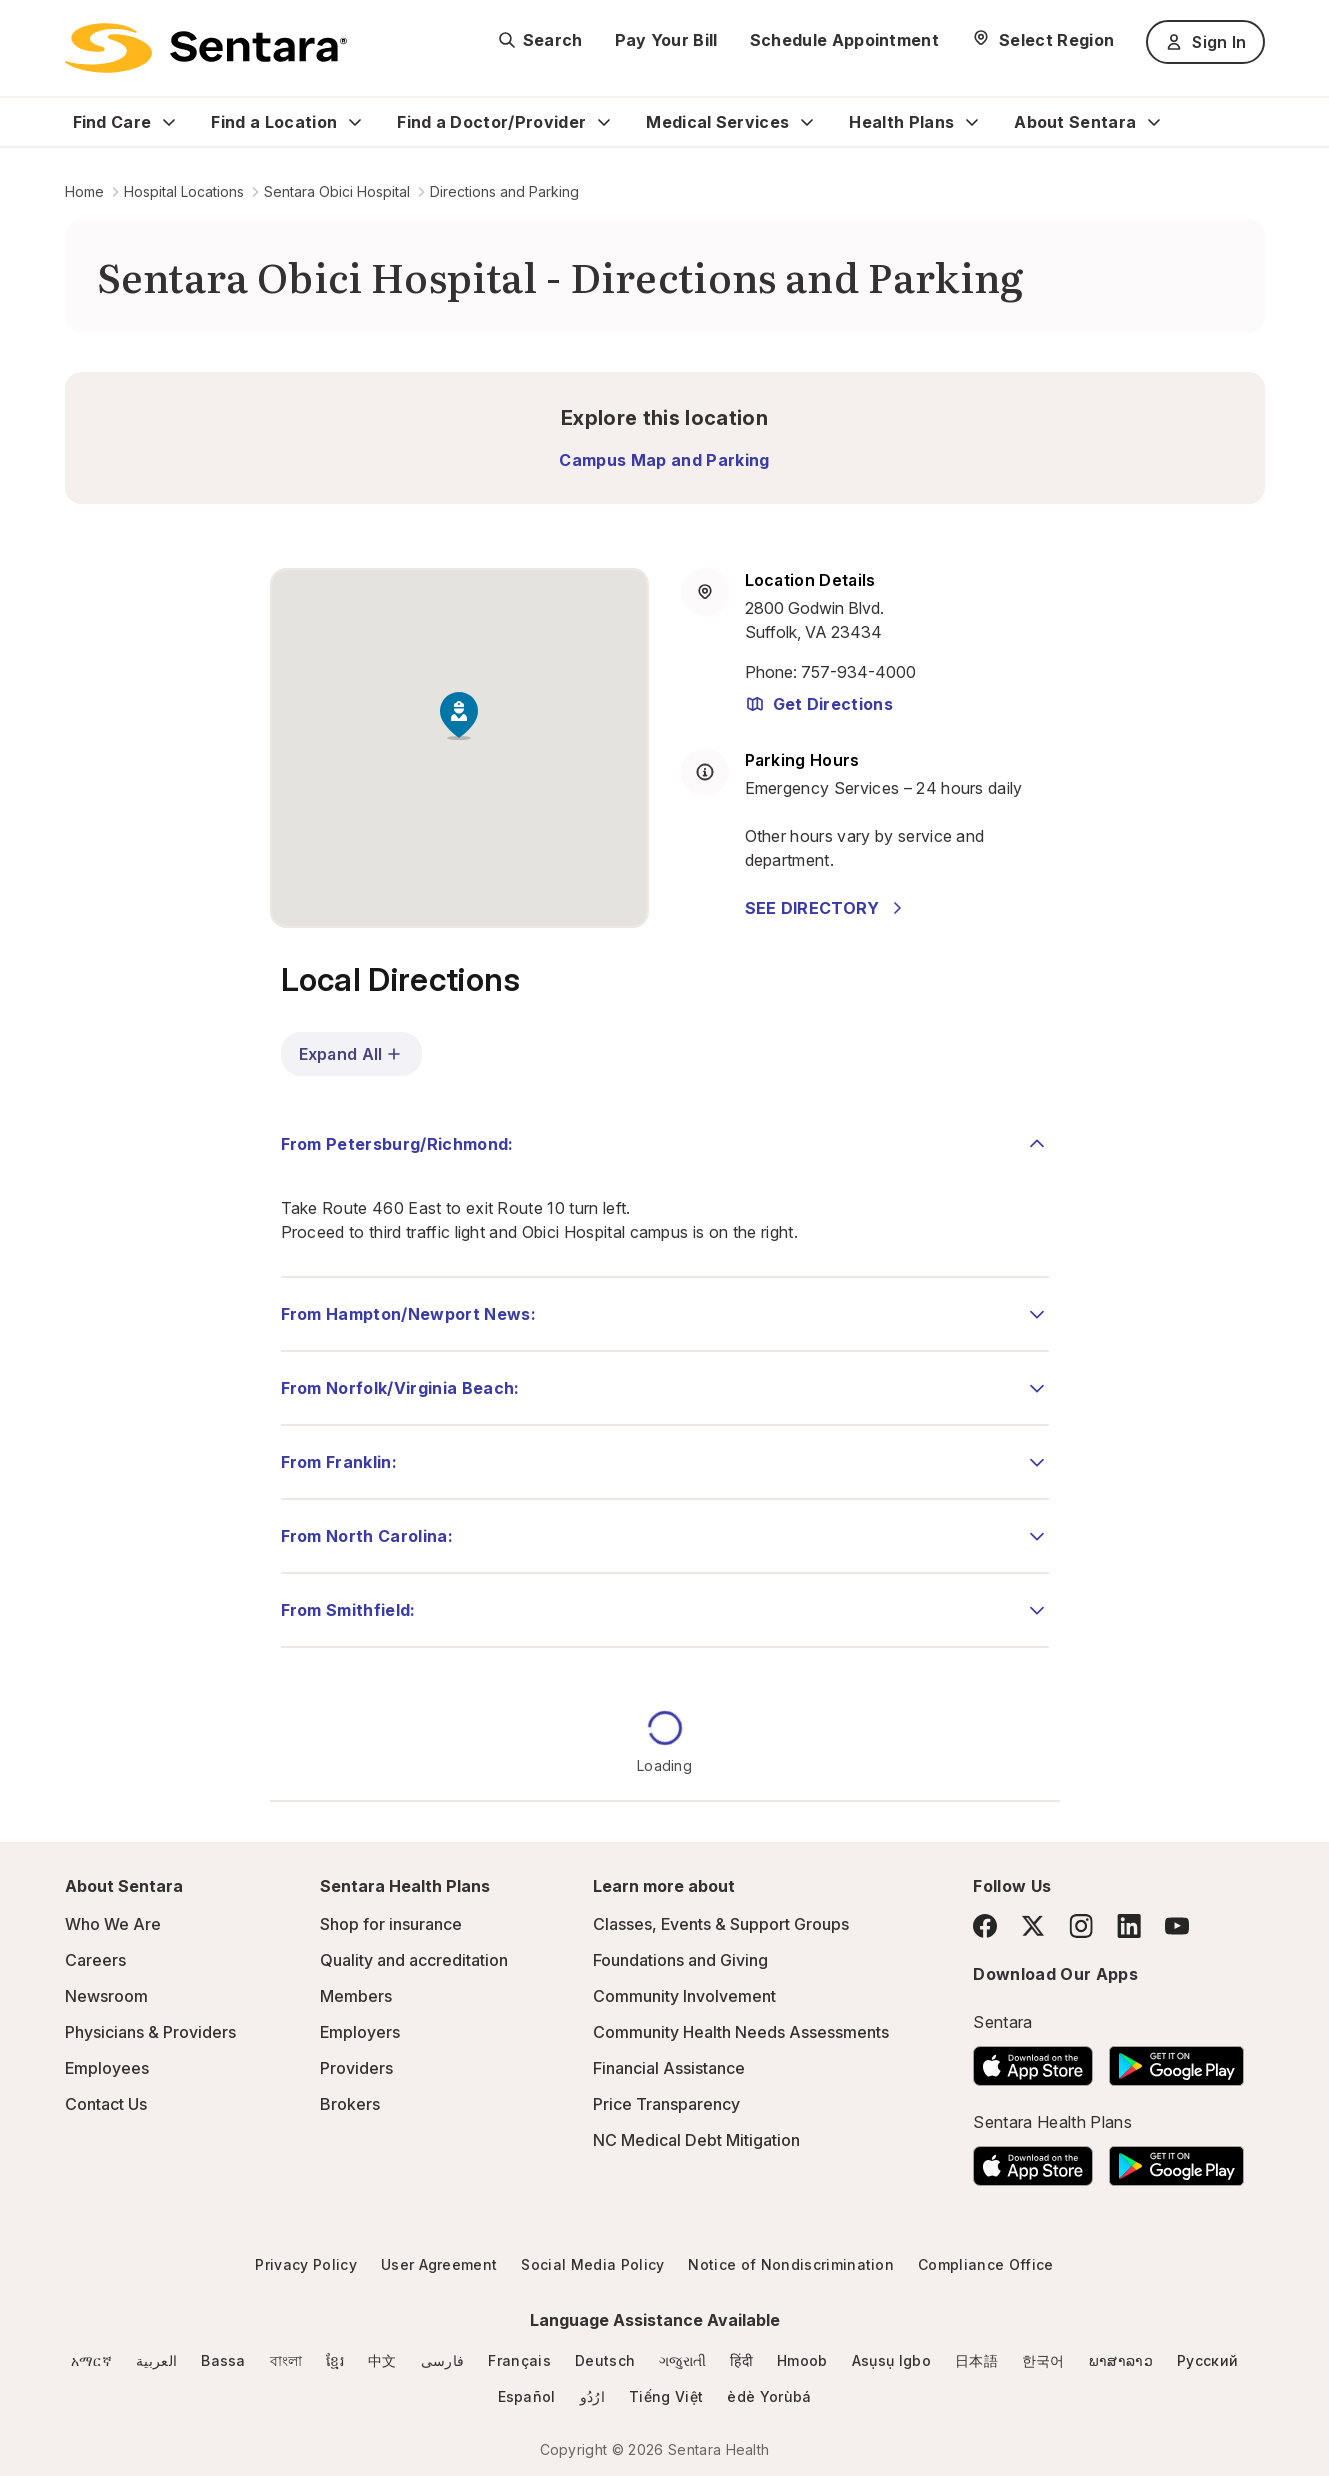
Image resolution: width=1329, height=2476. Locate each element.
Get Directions (819, 704)
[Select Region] (1042, 40)
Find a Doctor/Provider (491, 122)
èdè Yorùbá (769, 2396)
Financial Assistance (669, 2068)
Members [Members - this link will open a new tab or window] (356, 1996)
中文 (382, 2360)
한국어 (1043, 2360)
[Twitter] (1033, 1926)
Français (519, 2360)
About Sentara (1075, 122)
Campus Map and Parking (664, 460)
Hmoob (802, 2360)
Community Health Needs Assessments (741, 2032)
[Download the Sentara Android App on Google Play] (1176, 2060)
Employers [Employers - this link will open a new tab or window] (360, 2032)
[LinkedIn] (1129, 1925)
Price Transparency (666, 2104)
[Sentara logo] (206, 48)
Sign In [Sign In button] (1205, 42)
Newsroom (106, 1996)
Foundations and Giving (680, 1960)
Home (84, 191)
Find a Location (274, 122)
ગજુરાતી (682, 2360)
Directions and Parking (504, 191)
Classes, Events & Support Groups (721, 1924)
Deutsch (605, 2360)
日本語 (976, 2360)
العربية (156, 2360)
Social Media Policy (592, 2264)
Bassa (223, 2360)
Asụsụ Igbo (891, 2360)
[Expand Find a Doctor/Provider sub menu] (604, 122)
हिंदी (741, 2360)
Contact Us (106, 2104)
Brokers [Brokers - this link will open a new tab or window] (350, 2104)
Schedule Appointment (844, 40)
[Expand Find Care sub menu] (169, 122)
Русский (1207, 2360)
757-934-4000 (858, 672)
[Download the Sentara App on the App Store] (1033, 2060)
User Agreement (439, 2264)
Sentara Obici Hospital (337, 191)
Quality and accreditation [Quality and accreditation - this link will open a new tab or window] (414, 1960)
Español (527, 2396)
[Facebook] (985, 1926)
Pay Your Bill (666, 40)
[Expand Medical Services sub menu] (807, 122)
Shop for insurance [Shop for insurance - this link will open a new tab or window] (391, 1924)
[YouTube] (1177, 1926)
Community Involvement (684, 1996)
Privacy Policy (305, 2264)
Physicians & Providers (150, 2032)
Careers (95, 1960)
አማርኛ (91, 2360)
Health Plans (901, 122)
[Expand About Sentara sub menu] (1154, 122)
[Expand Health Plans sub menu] (972, 122)
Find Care (112, 122)
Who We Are (113, 1924)
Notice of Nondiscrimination (791, 2264)
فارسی (443, 2360)
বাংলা (286, 2360)
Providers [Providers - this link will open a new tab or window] (356, 2068)
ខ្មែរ (335, 2360)
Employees (107, 2068)
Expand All (352, 1054)
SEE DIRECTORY (826, 908)
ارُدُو (592, 2396)
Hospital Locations (184, 191)
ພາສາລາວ (1121, 2360)
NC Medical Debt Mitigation (696, 2140)
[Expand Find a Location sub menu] (355, 122)
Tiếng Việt (666, 2396)
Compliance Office (985, 2264)
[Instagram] (1081, 1925)
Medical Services (717, 122)
